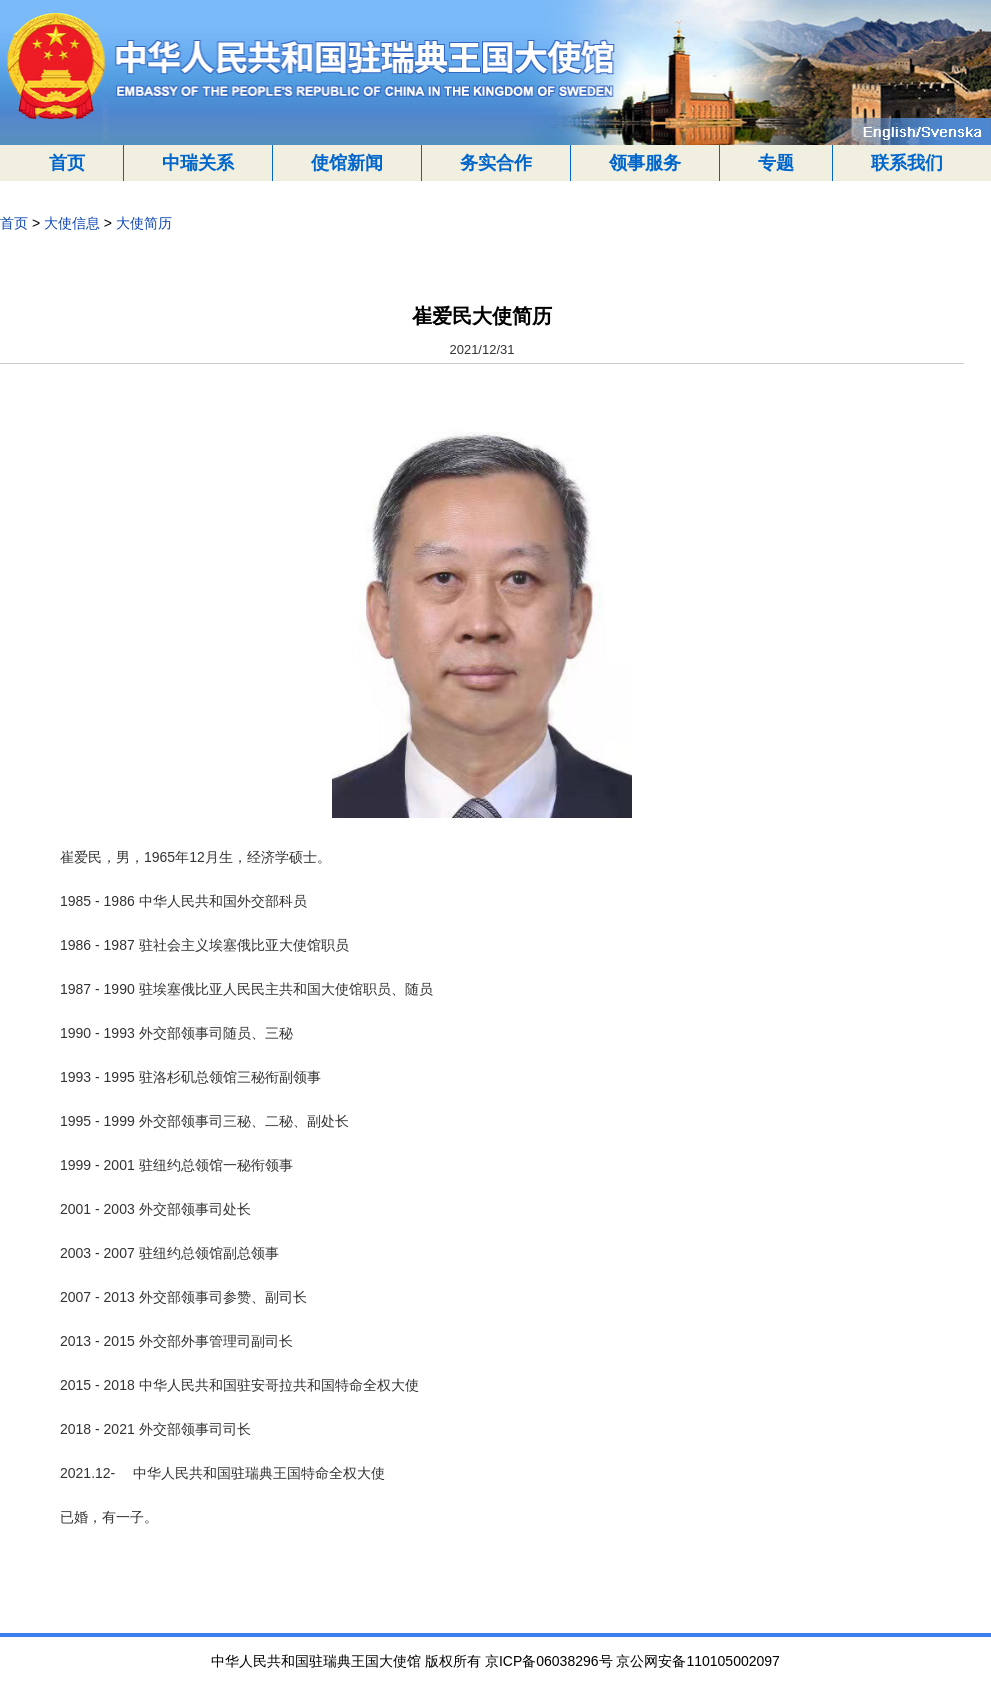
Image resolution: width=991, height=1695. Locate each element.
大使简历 (144, 223)
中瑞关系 (198, 163)
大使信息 (72, 223)
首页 (67, 163)
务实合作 (496, 163)
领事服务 (645, 163)
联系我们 (907, 163)
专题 (776, 163)
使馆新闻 (347, 163)
